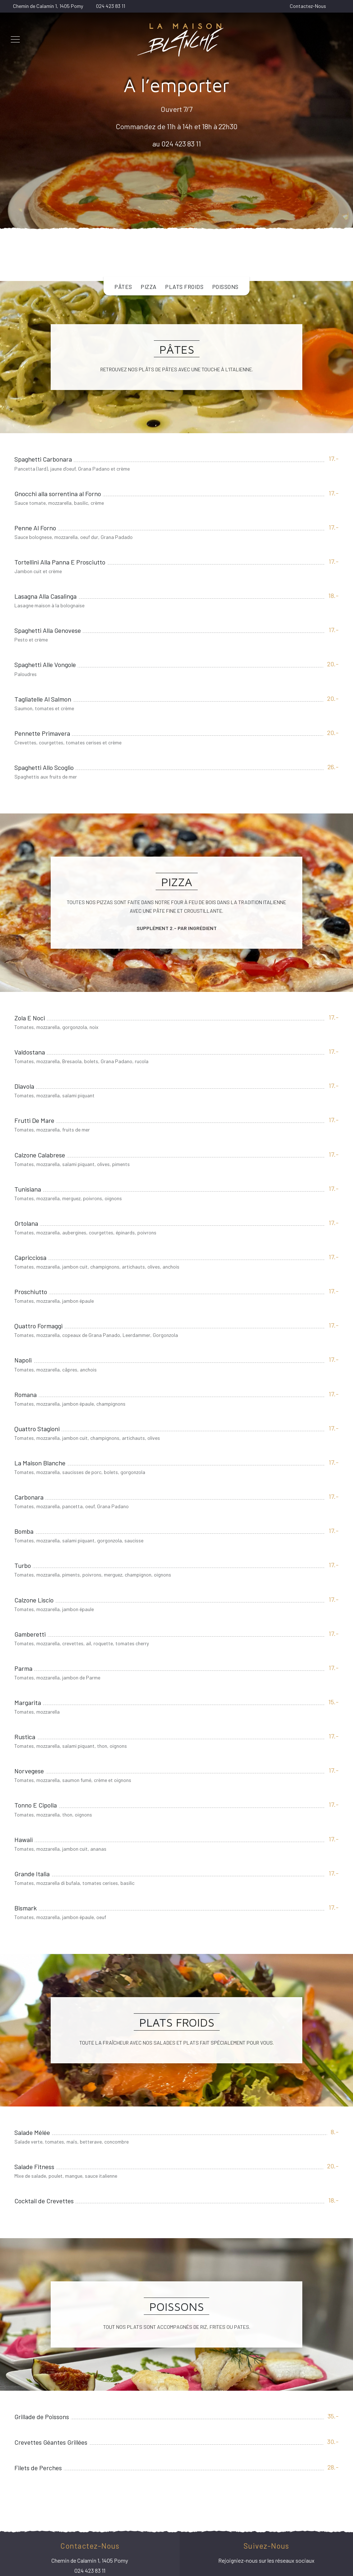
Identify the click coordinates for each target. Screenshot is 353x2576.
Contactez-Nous (308, 6)
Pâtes (123, 286)
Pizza (149, 286)
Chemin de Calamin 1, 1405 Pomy (48, 6)
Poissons (225, 286)
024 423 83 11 (110, 6)
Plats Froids (184, 286)
